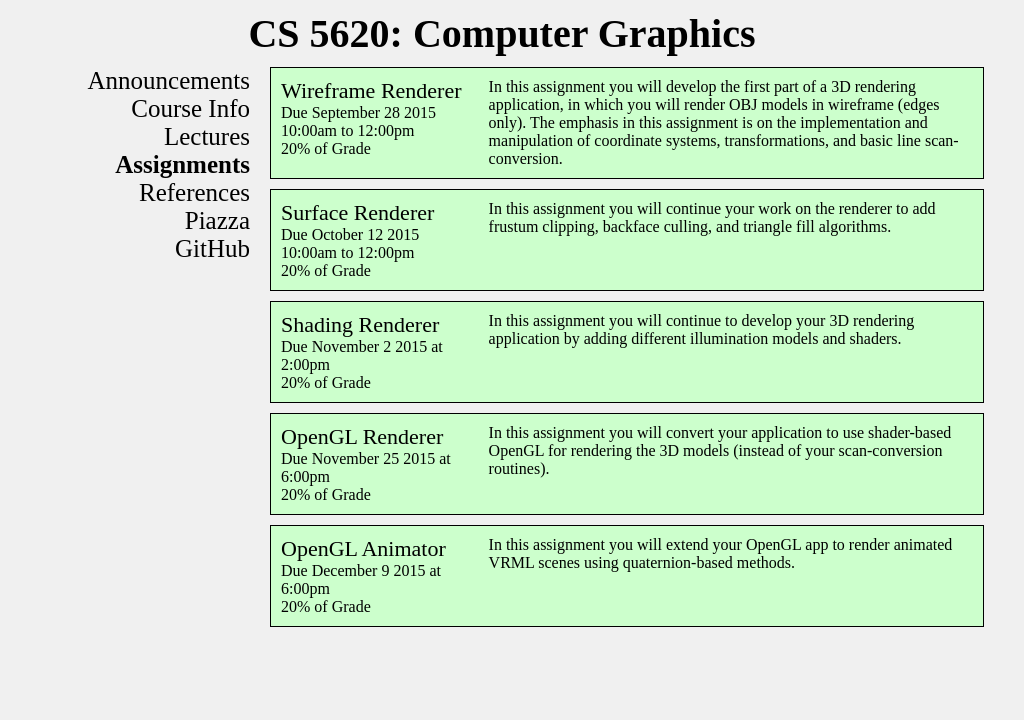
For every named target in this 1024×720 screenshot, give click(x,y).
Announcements (169, 80)
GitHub (212, 248)
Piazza (217, 220)
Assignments (182, 164)
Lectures (207, 136)
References (194, 192)
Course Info (190, 108)
